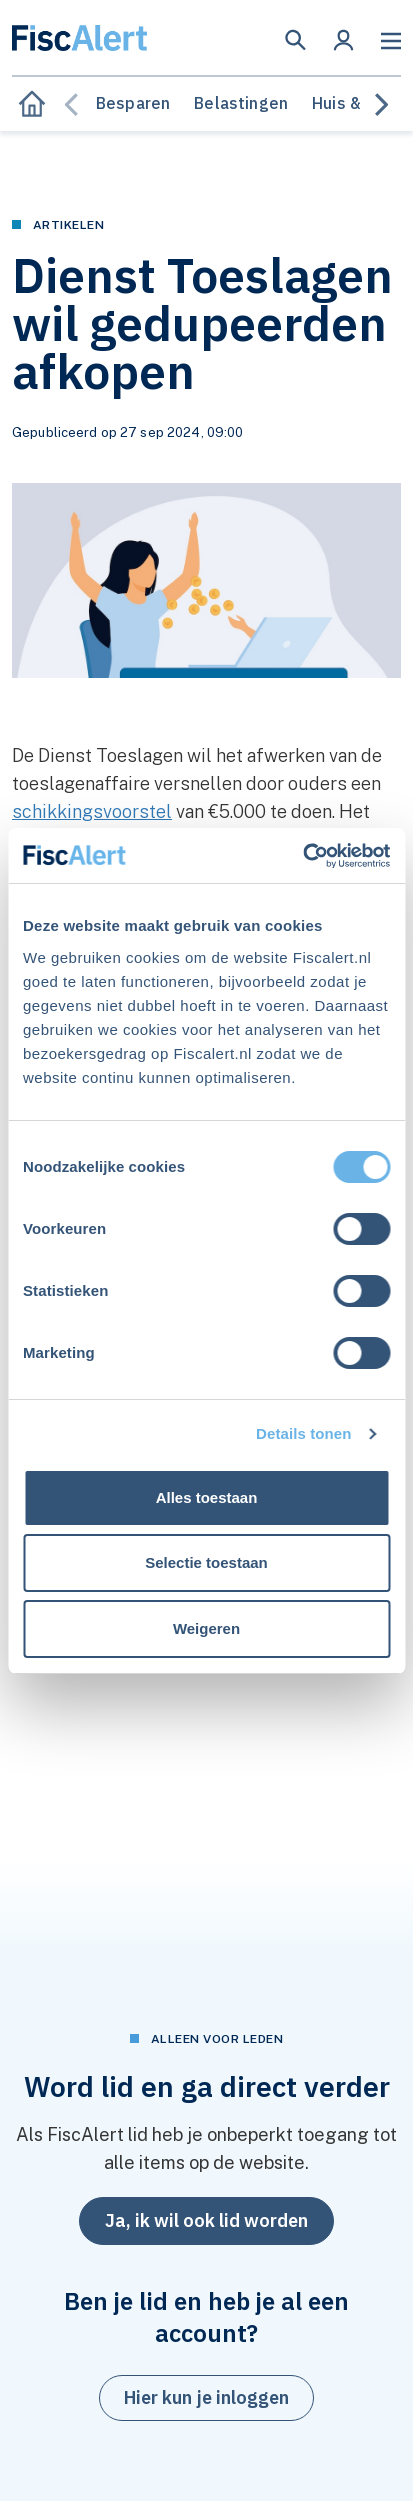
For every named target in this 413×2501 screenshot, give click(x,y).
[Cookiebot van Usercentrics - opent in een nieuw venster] (302, 856)
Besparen (133, 103)
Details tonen (303, 1433)
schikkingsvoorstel (92, 811)
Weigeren (206, 1628)
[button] (295, 40)
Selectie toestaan (206, 1562)
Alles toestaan (207, 1497)
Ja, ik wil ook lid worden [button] (206, 2220)
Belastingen (241, 103)
